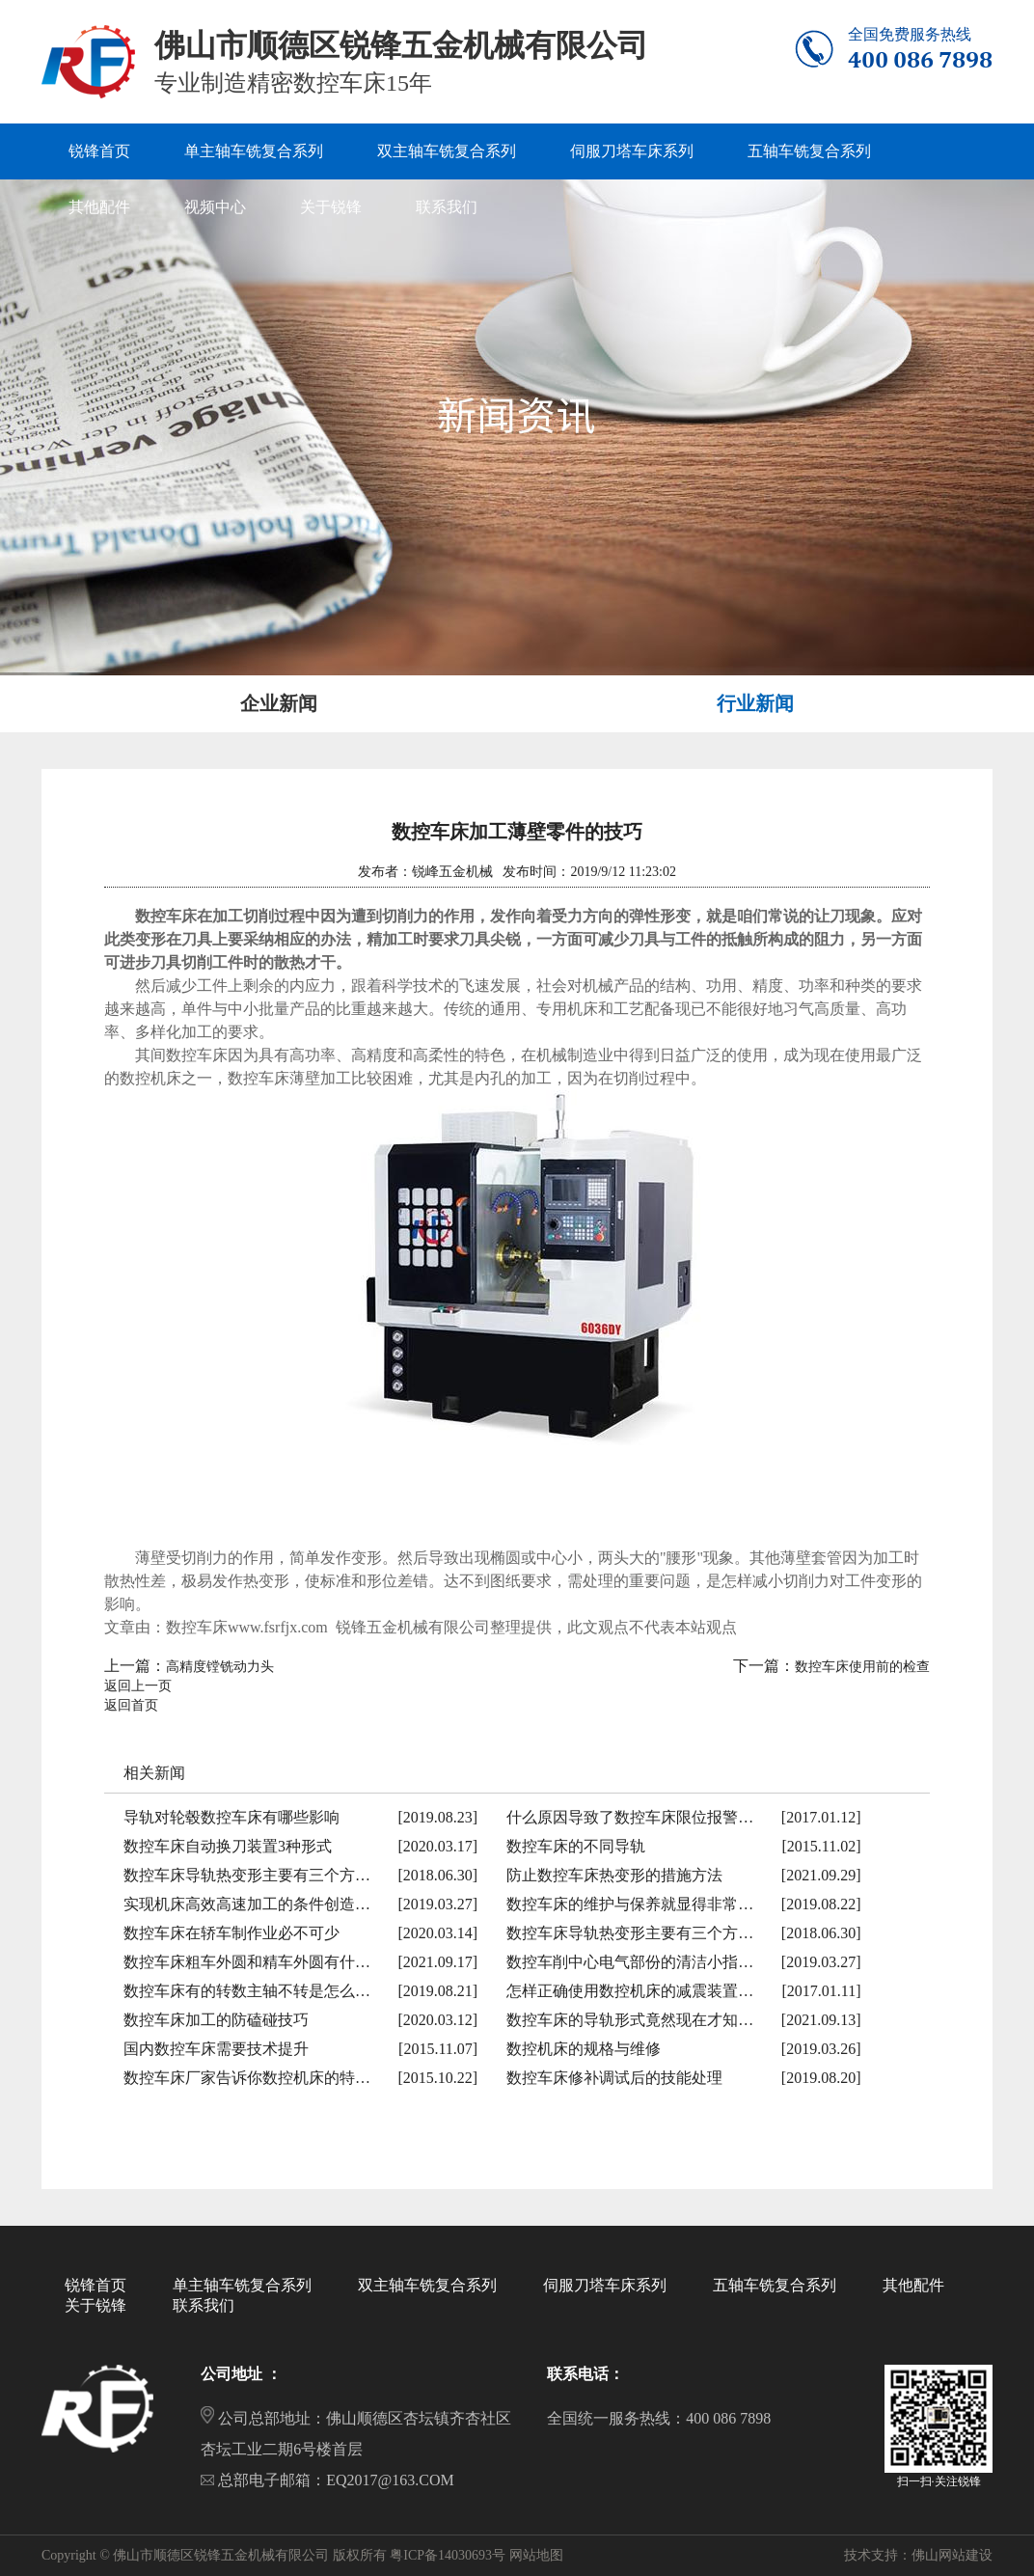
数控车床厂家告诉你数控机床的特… (246, 2077)
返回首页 (131, 1705)
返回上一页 (138, 1686)
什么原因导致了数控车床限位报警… (629, 1817)
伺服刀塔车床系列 (605, 2285)
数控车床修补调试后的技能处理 (614, 2077)
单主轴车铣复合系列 (242, 2285)
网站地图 (536, 2555)
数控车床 (197, 1055)
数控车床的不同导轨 (575, 1846)
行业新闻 (755, 703)
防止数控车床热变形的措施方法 (614, 1875)
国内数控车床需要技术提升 (216, 2049)
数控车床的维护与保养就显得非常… (629, 1904)
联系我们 (203, 2305)
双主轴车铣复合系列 (427, 2285)
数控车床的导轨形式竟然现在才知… (629, 2020)
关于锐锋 (95, 2305)
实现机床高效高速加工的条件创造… (246, 1904)
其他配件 (913, 2285)
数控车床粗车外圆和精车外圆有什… (246, 1962)
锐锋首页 (95, 2285)
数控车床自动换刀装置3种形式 (227, 1846)
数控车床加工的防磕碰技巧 (216, 2020)
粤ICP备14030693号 (447, 2555)
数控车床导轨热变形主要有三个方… (246, 1875)
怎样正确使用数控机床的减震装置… (629, 1991)
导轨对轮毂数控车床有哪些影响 (231, 1817)
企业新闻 (278, 703)
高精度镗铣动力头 (220, 1666)
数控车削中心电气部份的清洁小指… (629, 1962)
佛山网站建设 (952, 2555)
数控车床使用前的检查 (862, 1666)
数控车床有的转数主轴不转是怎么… (246, 1991)
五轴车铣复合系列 (774, 2285)
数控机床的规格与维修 (583, 2049)
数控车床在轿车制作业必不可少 (231, 1933)
